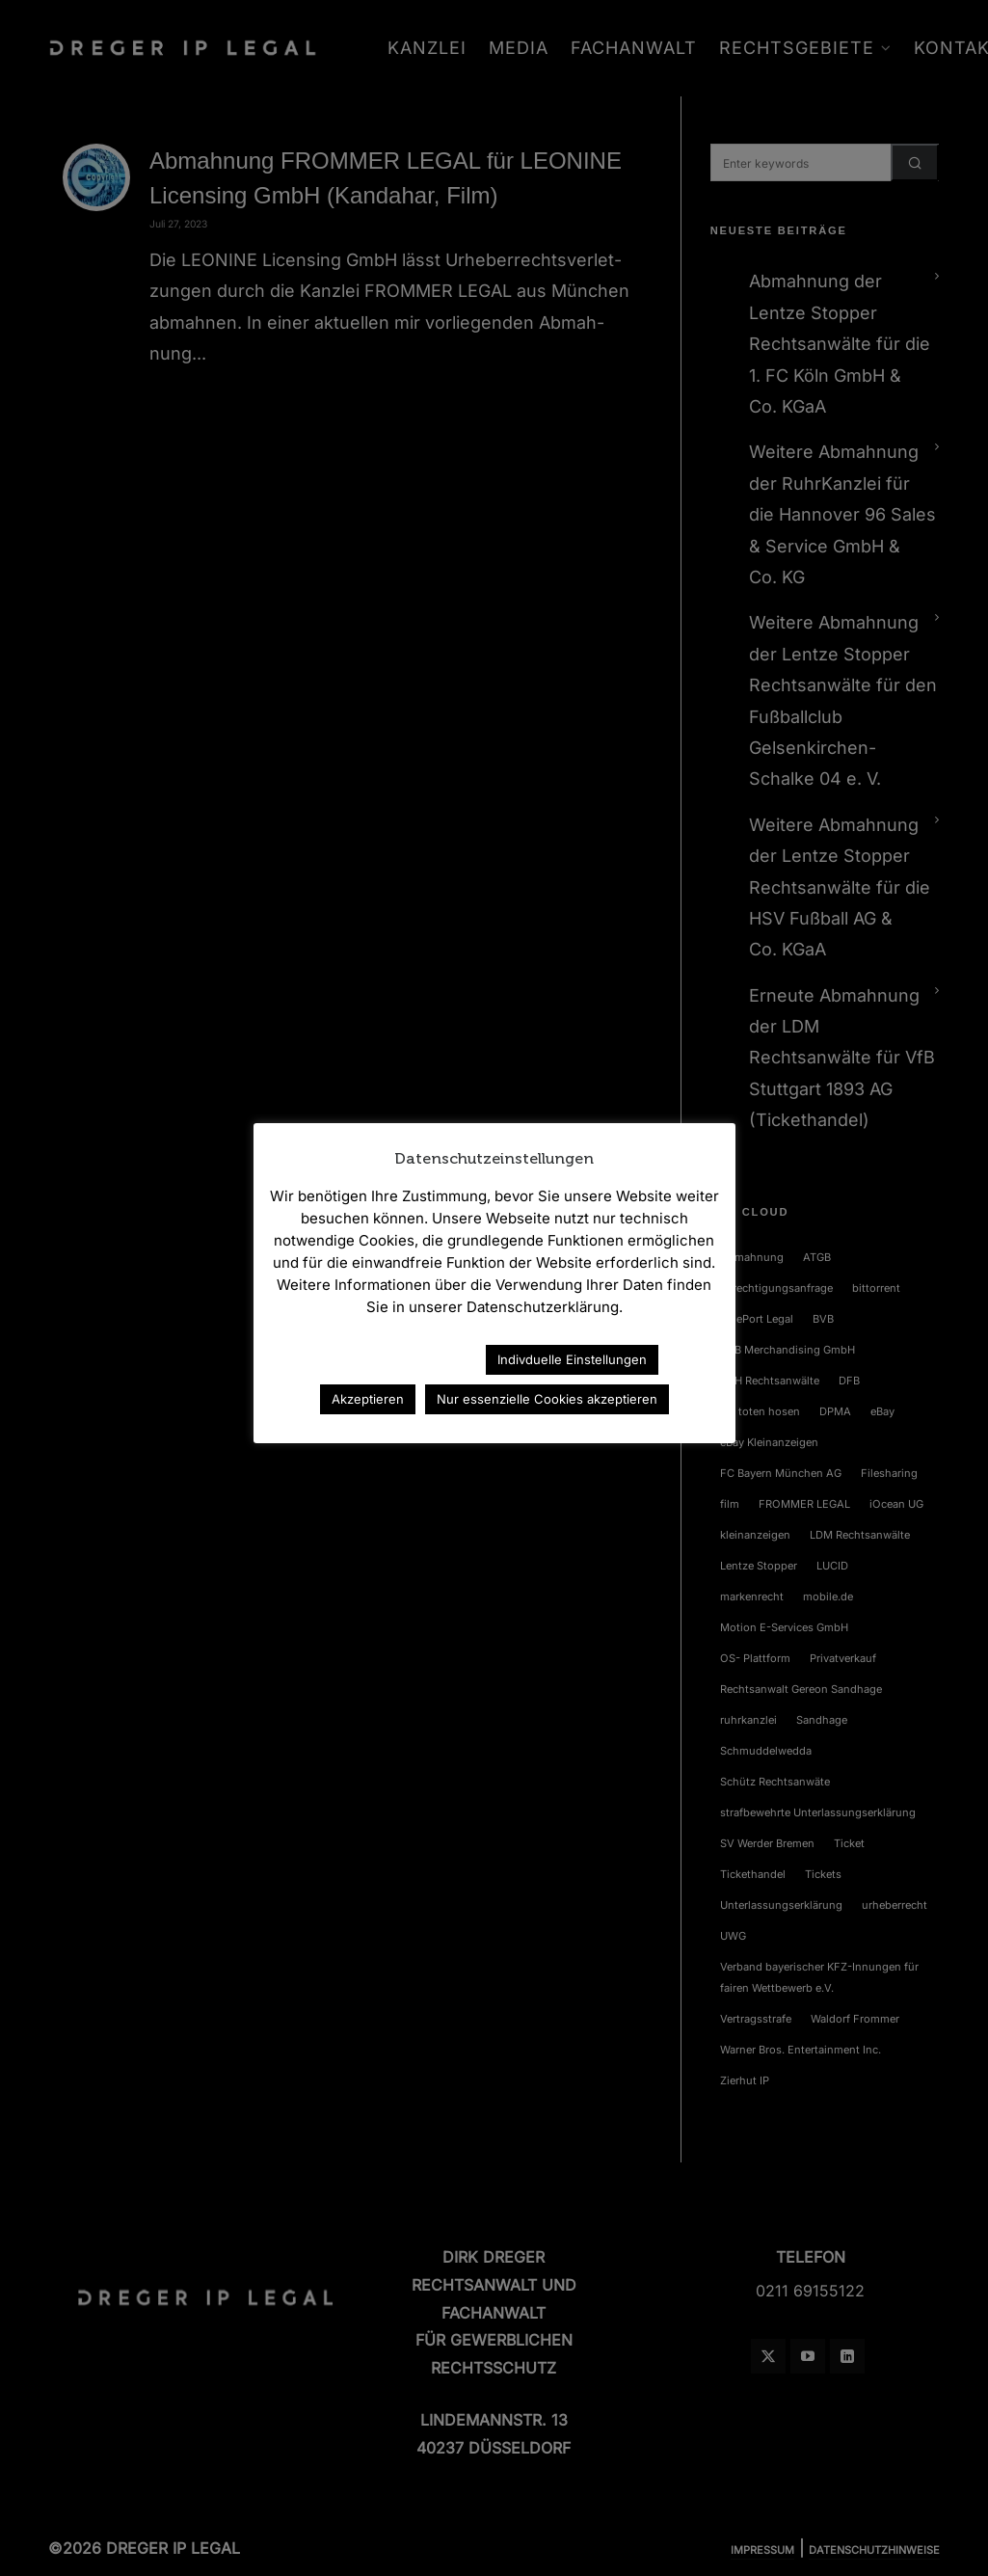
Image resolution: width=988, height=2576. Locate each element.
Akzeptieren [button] (368, 1399)
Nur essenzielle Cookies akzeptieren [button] (547, 1399)
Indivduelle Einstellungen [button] (572, 1359)
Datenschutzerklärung (386, 1359)
